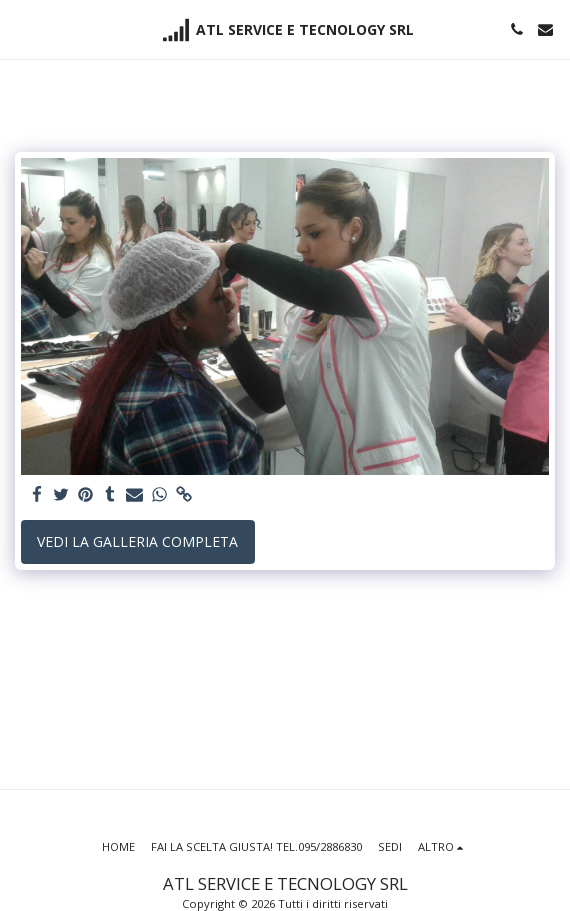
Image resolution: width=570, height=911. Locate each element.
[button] (22, 28)
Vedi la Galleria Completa (137, 541)
